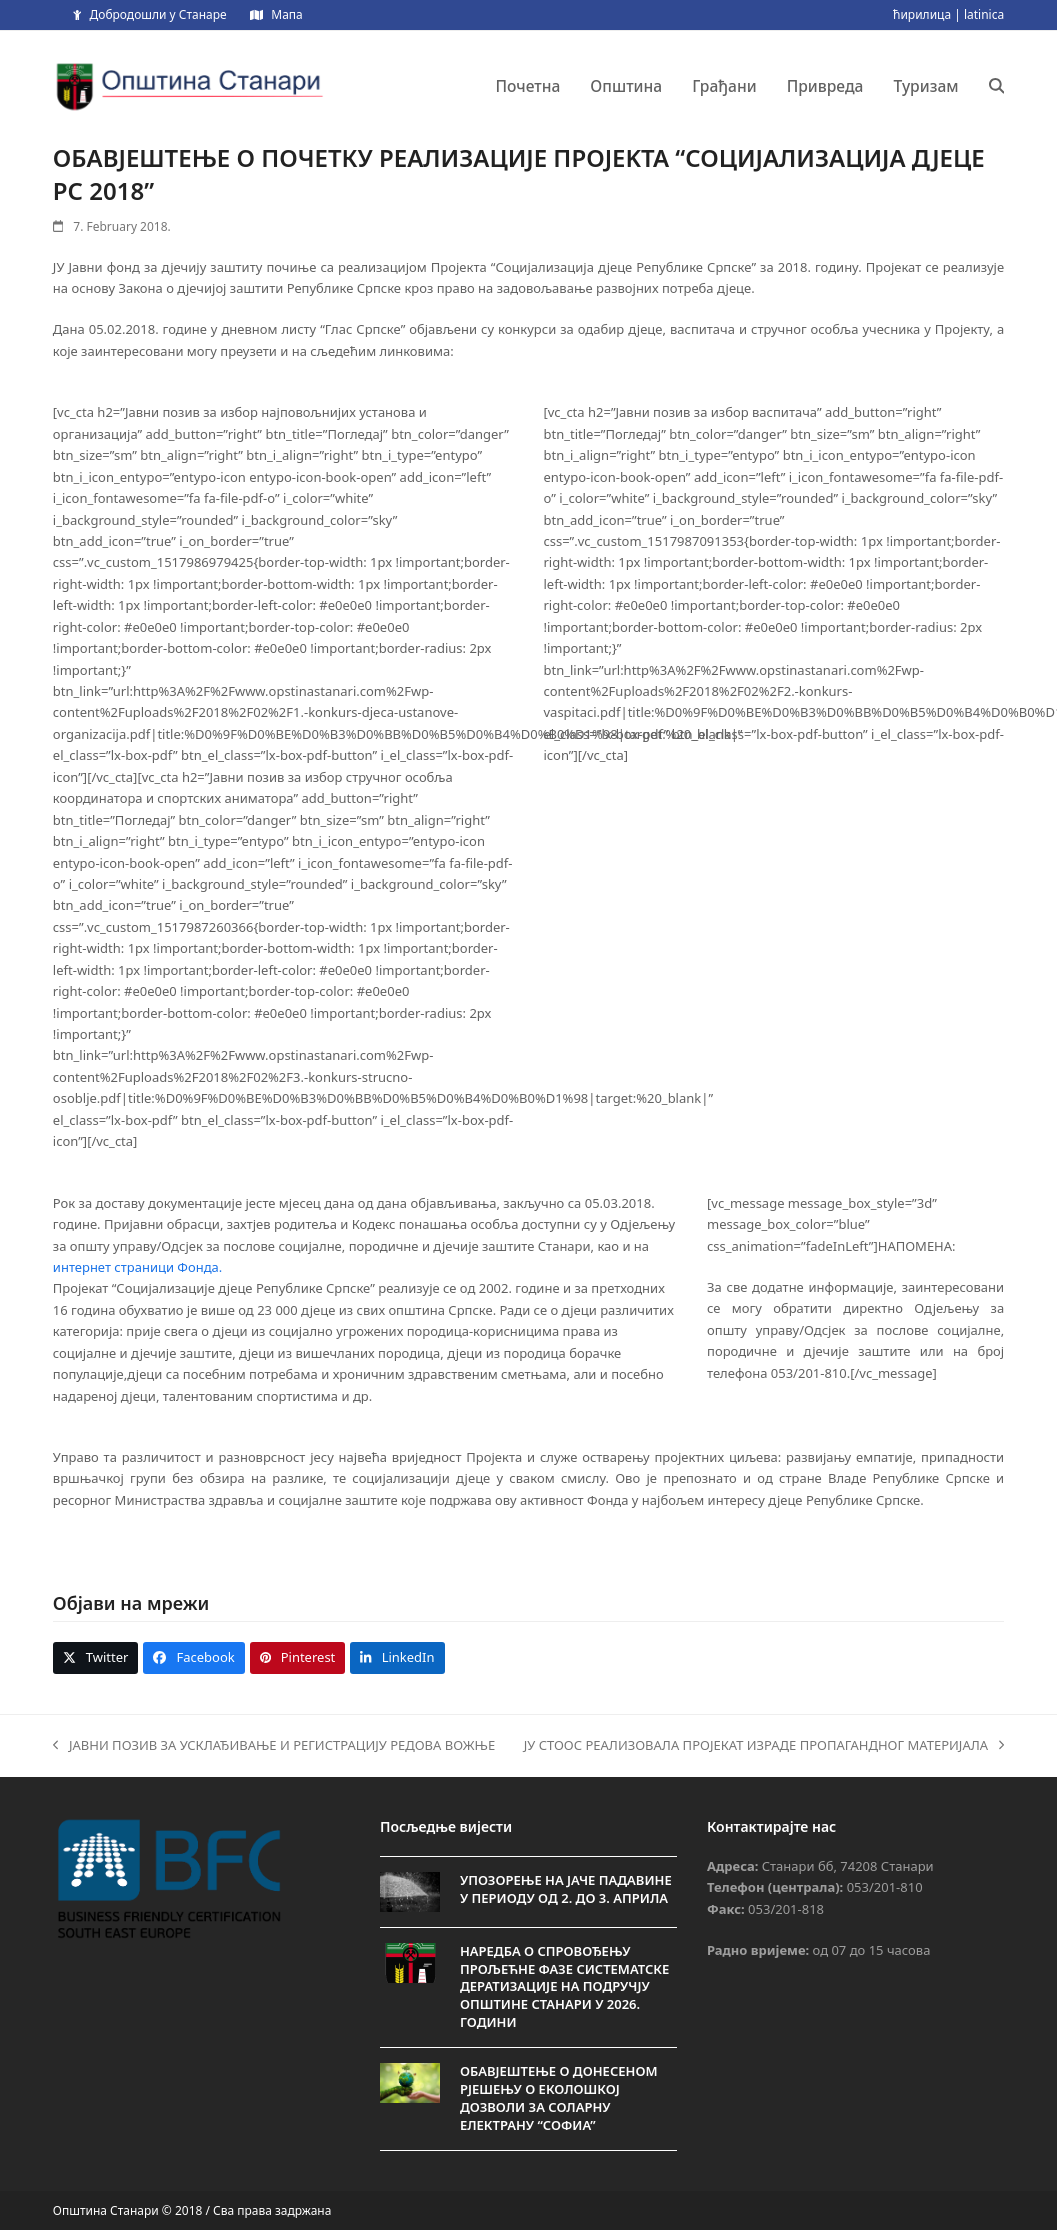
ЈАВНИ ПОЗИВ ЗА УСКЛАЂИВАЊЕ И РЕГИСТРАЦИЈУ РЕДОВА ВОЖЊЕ (274, 1746)
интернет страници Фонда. (137, 1267)
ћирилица (922, 14)
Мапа (286, 14)
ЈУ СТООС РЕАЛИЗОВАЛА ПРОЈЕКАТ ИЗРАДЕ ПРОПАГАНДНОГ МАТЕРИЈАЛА (764, 1746)
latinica (984, 14)
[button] (997, 86)
